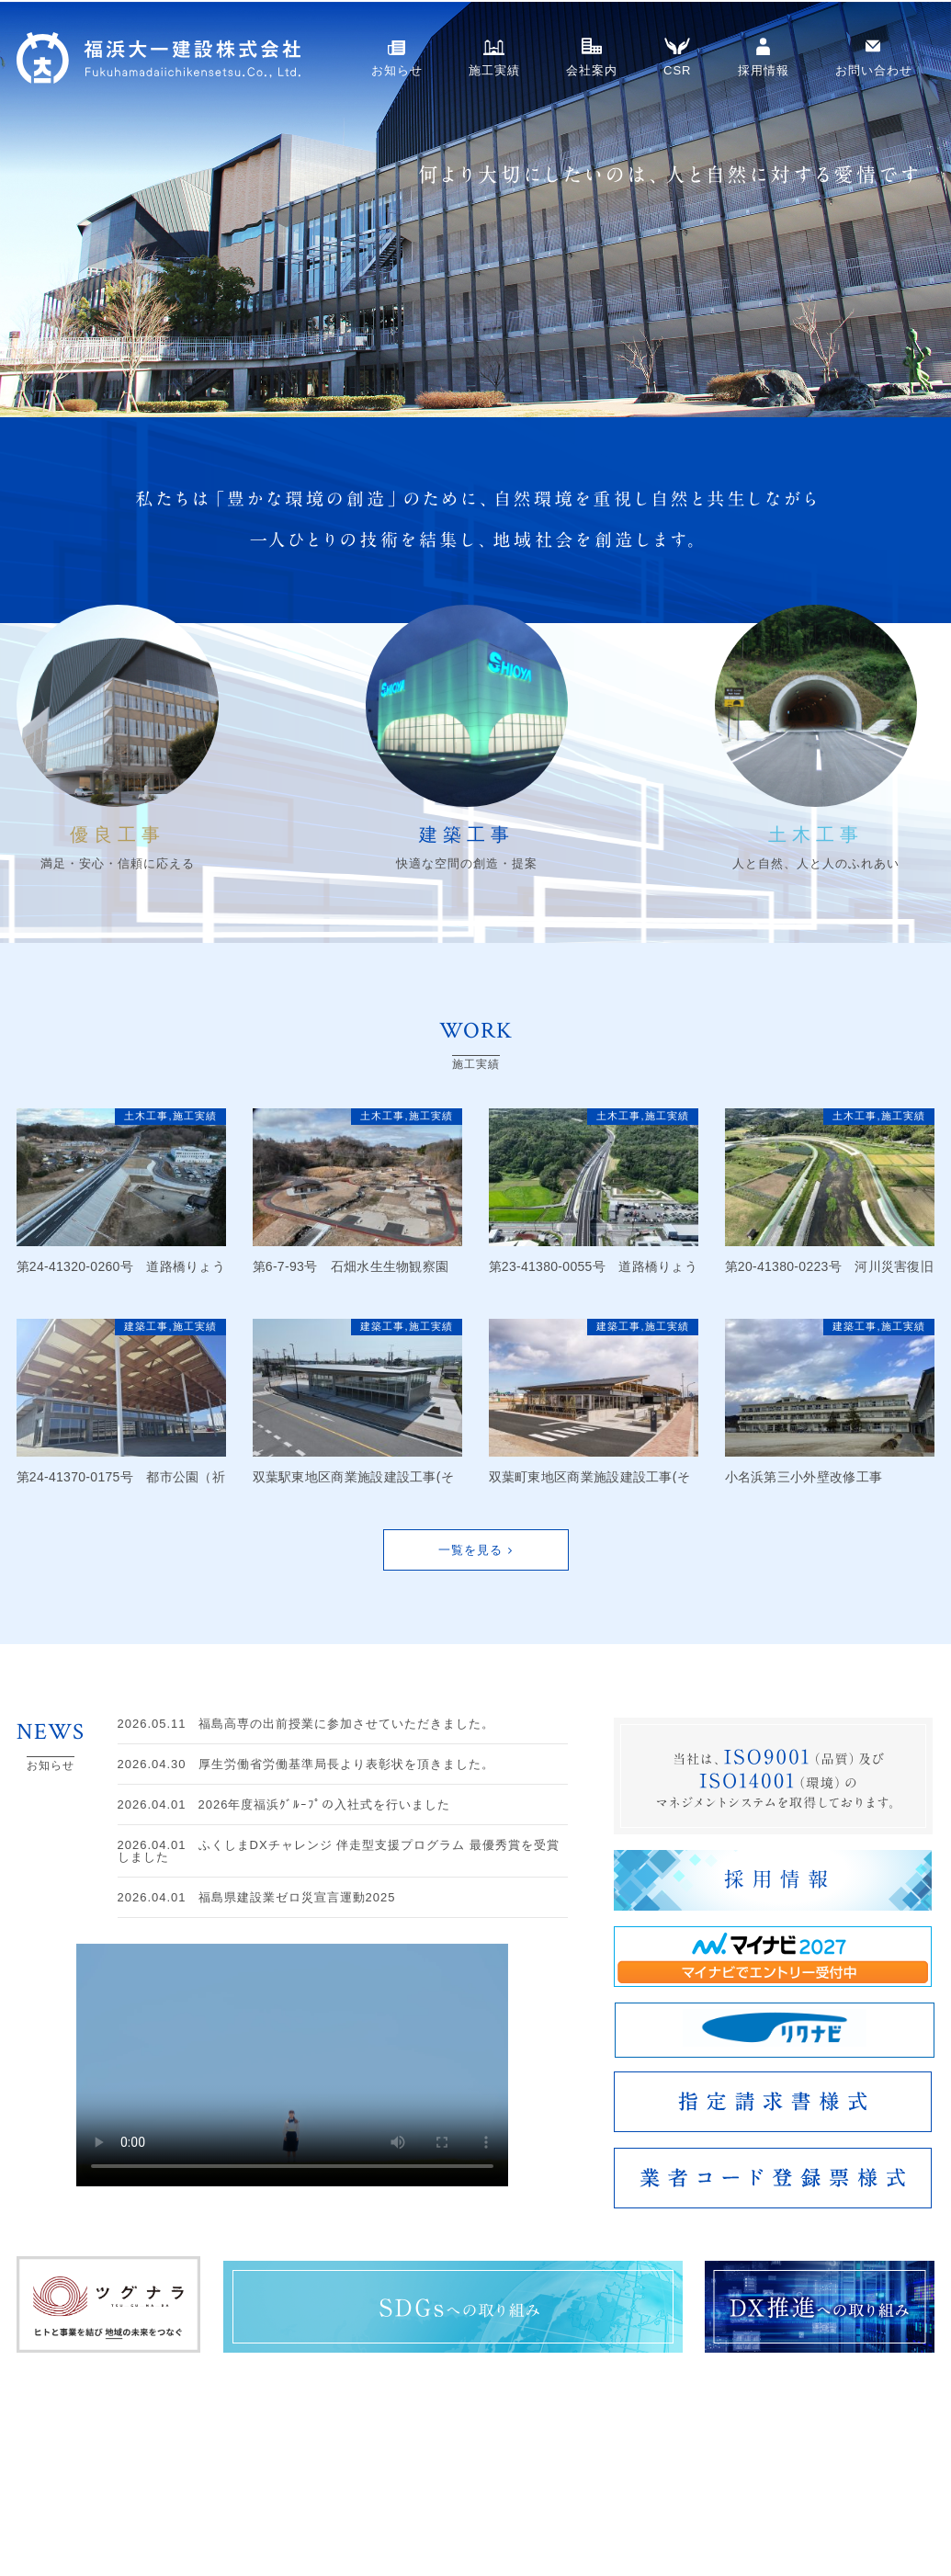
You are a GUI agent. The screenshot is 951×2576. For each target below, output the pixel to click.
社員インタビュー (891, 2501)
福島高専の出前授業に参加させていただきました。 (306, 1724)
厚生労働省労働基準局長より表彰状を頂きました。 (306, 1764)
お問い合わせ (873, 70)
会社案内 (591, 70)
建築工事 (146, 1326)
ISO (763, 2501)
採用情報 (763, 70)
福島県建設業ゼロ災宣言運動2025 (257, 1897)
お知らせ (397, 70)
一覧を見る (470, 1550)
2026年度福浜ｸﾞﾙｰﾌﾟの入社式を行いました (284, 1804)
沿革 (682, 2540)
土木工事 (146, 1115)
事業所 (770, 2520)
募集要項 (869, 2520)
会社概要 (693, 2520)
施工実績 (494, 70)
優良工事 (577, 2501)
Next (14, 209)
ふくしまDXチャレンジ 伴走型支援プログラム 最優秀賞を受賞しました (339, 1851)
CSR (677, 70)
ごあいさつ (698, 2501)
